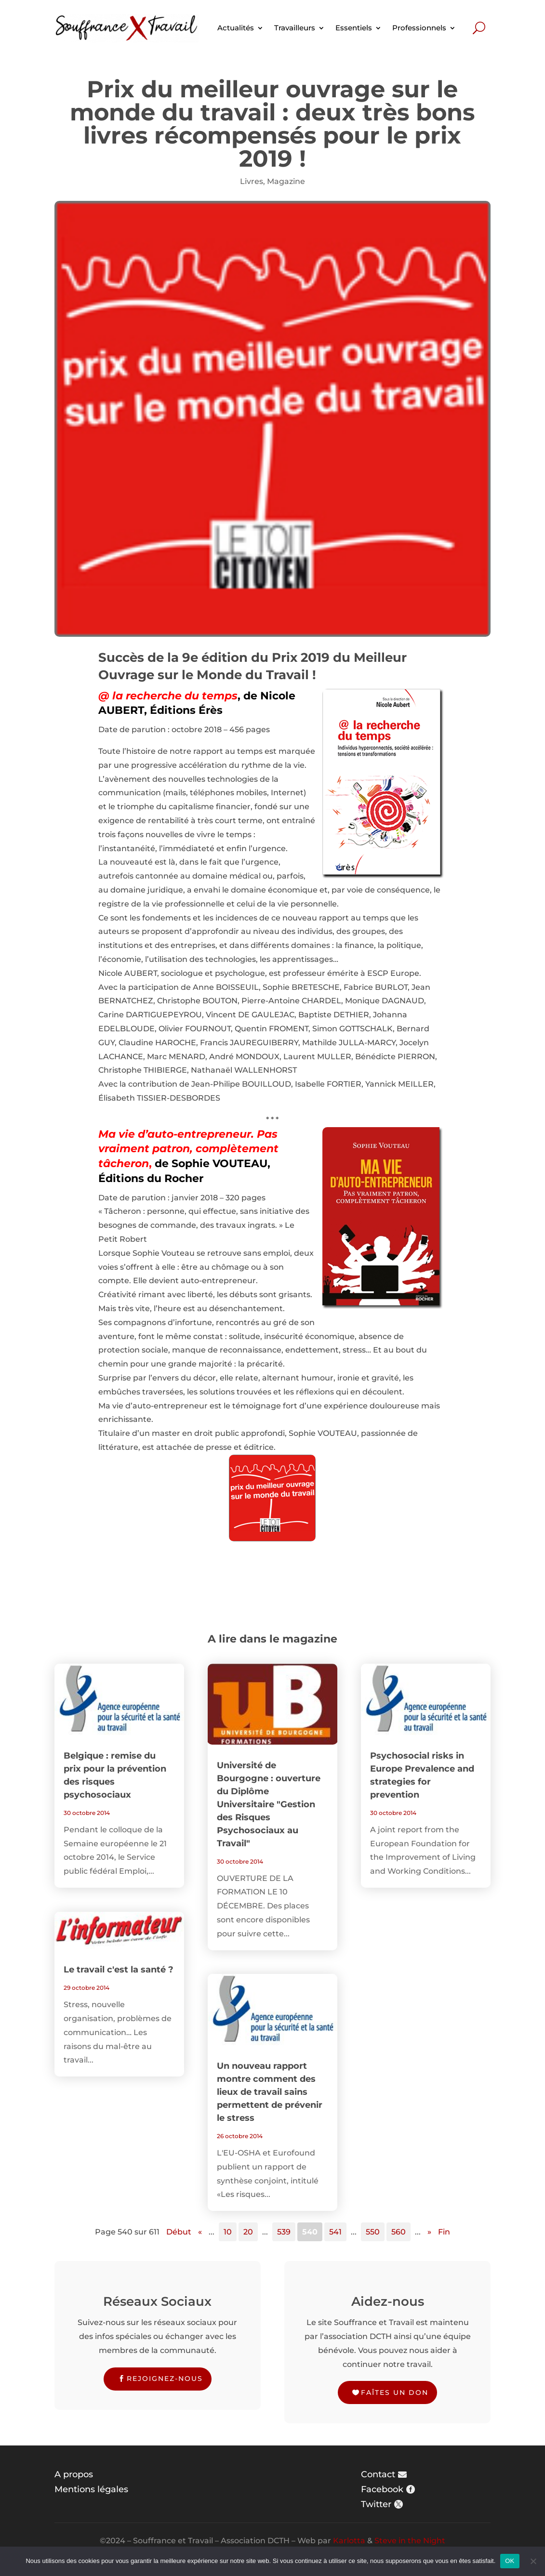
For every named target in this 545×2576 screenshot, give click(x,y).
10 (228, 2231)
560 (398, 2231)
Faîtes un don (394, 2392)
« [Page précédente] (200, 2231)
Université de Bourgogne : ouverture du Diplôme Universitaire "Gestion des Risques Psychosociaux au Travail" (268, 1804)
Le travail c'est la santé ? (118, 1969)
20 (248, 2231)
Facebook (382, 2489)
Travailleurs (294, 27)
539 (284, 2231)
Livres (251, 181)
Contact (378, 2474)
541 (335, 2231)
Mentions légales (91, 2489)
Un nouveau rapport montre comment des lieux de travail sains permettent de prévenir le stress (269, 2092)
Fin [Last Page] (444, 2231)
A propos (73, 2474)
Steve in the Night (409, 2540)
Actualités (235, 27)
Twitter (376, 2504)
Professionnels (419, 27)
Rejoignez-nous (165, 2378)
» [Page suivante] (429, 2231)
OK (509, 2560)
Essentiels (353, 27)
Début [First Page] (178, 2231)
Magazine (286, 181)
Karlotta (349, 2540)
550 (373, 2231)
